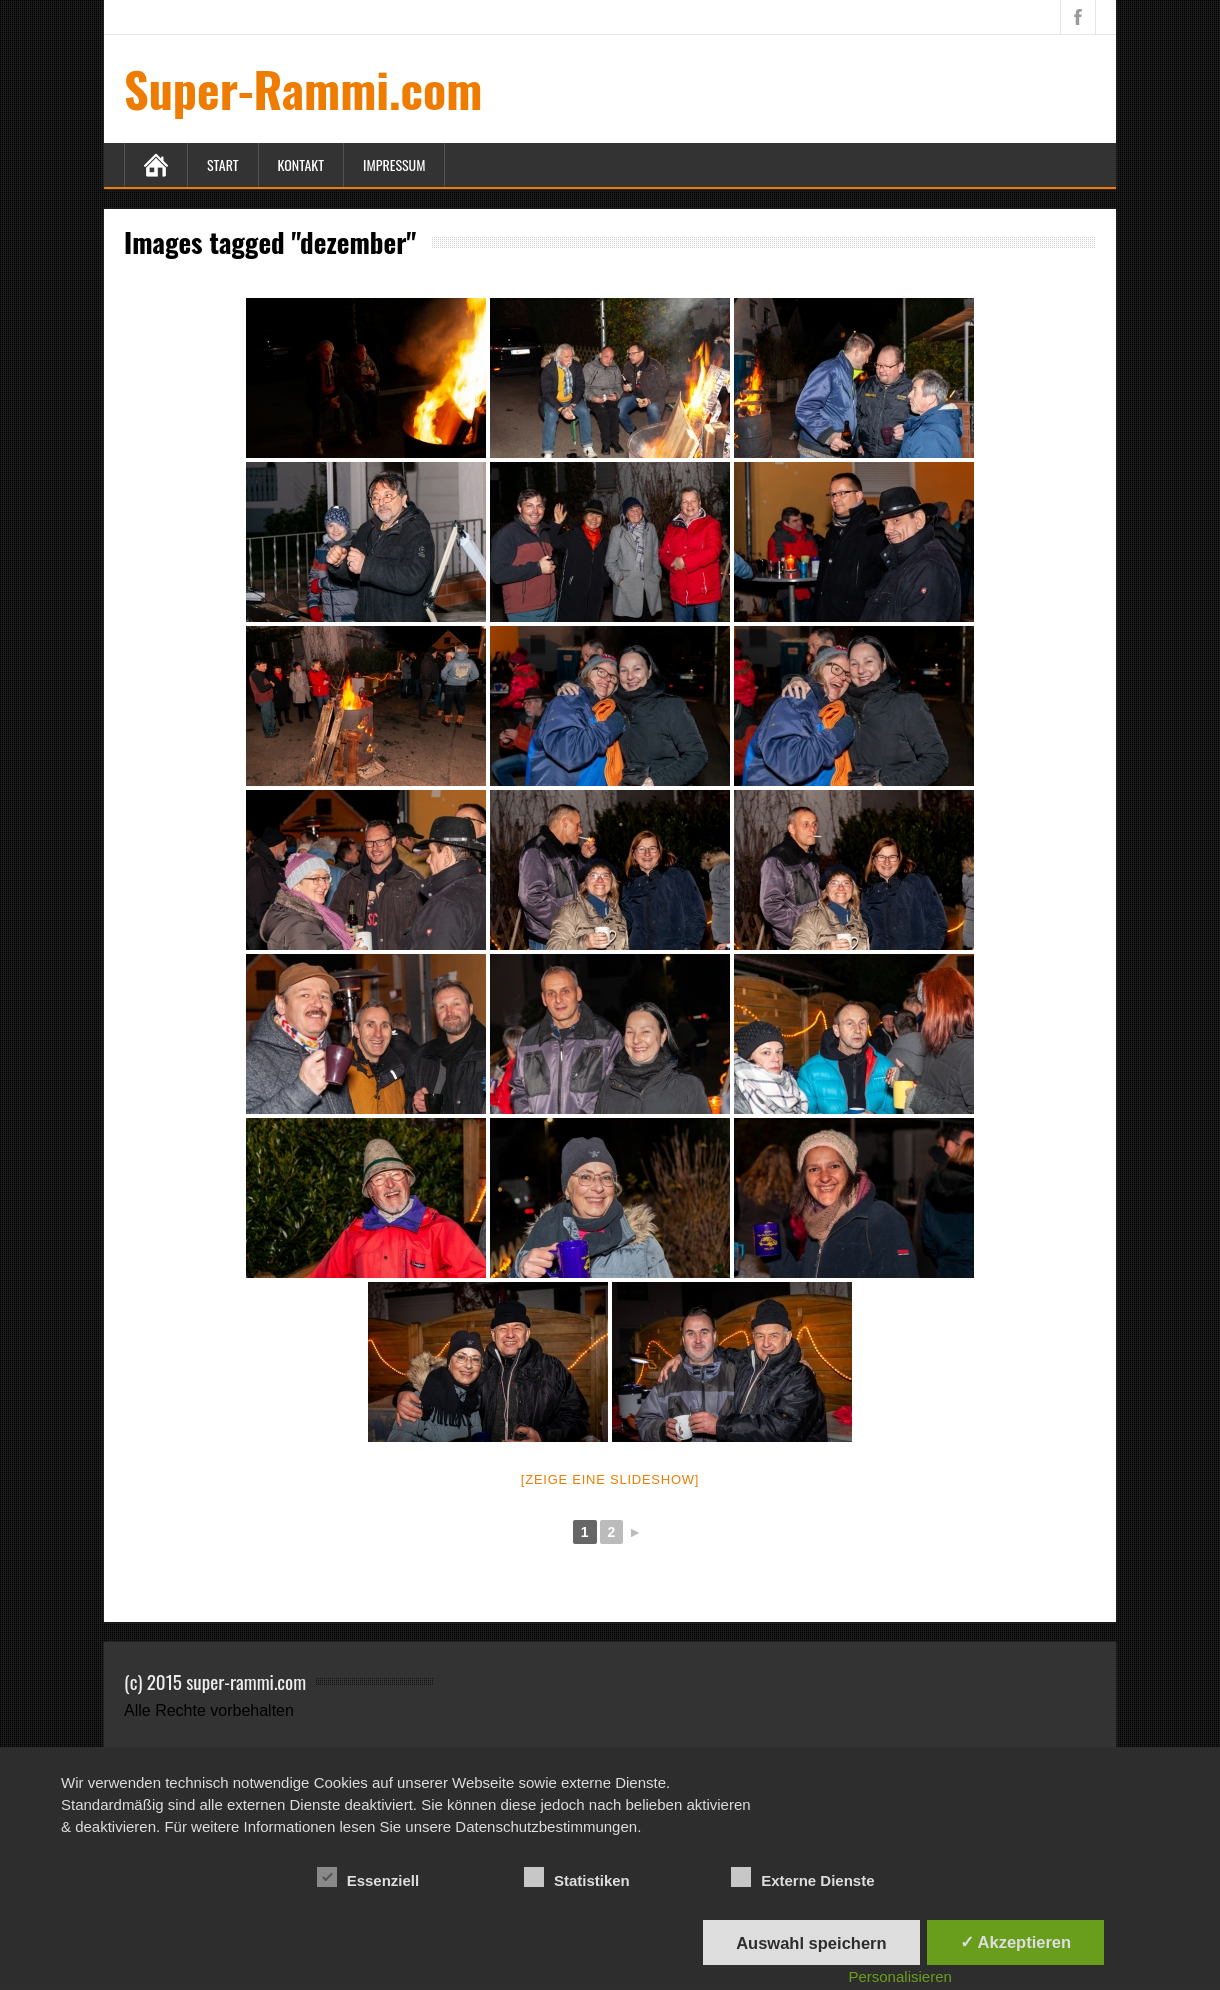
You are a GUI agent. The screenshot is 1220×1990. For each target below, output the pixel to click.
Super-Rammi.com (303, 88)
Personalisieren (899, 1976)
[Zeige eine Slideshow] (610, 1479)
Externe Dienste (802, 1878)
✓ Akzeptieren (1016, 1942)
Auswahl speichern (811, 1943)
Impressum (394, 164)
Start (223, 164)
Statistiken (577, 1878)
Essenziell (368, 1878)
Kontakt (301, 164)
